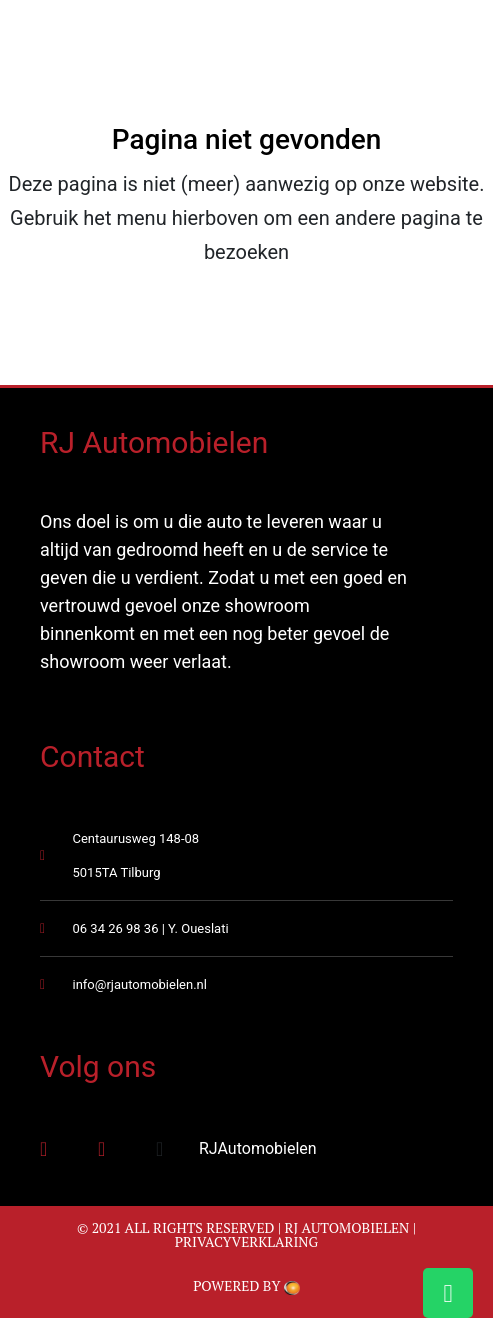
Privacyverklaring (247, 1241)
